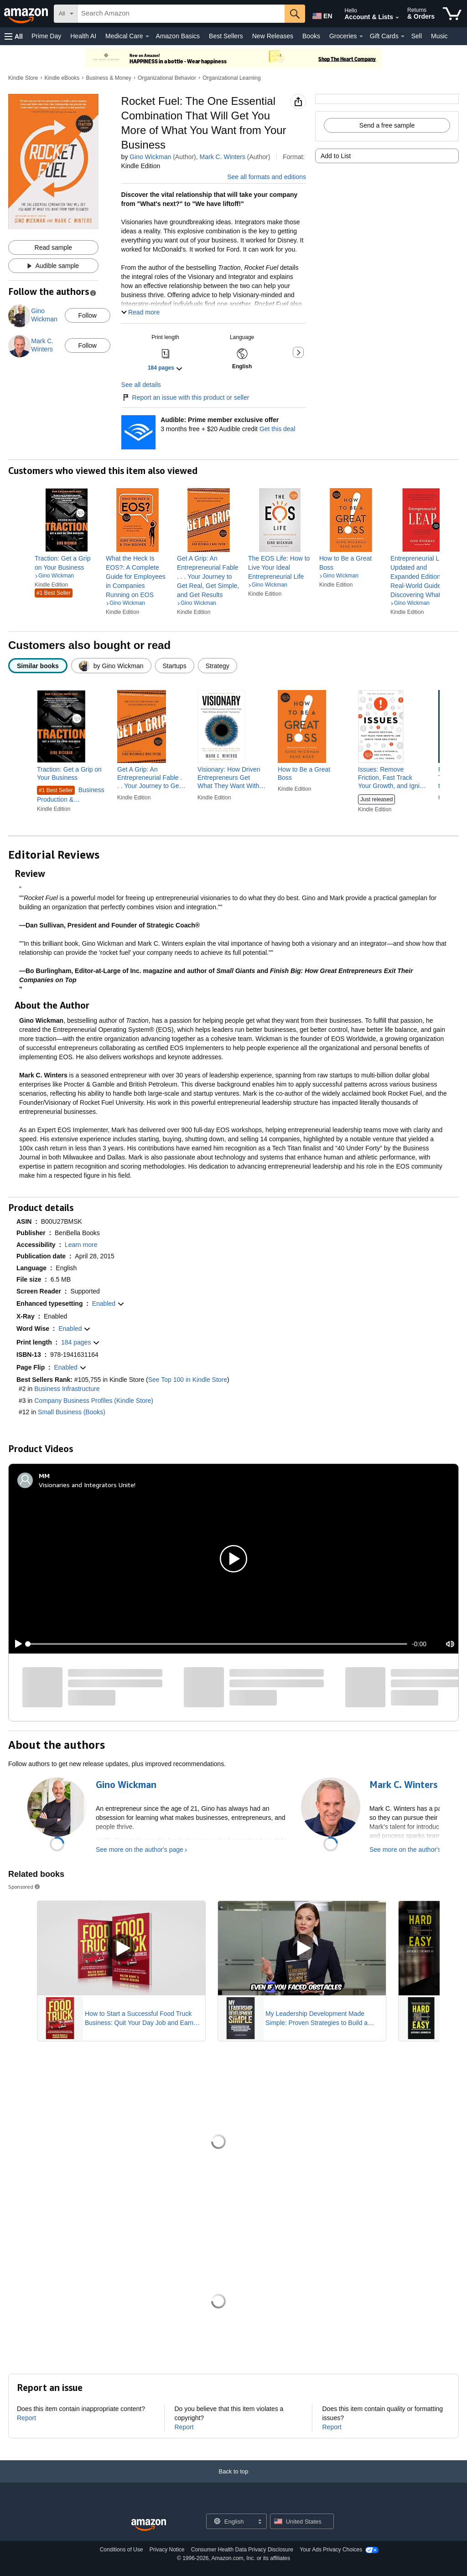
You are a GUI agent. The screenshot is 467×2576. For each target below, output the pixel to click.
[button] (13, 36)
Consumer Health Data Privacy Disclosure (242, 2549)
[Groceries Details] (361, 36)
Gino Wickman (150, 156)
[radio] (37, 665)
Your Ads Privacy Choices (331, 2549)
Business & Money (108, 78)
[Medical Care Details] (147, 36)
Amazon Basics (178, 36)
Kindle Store (23, 78)
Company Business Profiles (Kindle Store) (93, 1400)
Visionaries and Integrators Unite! (87, 1485)
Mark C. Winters (222, 156)
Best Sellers (226, 36)
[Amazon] (27, 13)
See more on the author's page (139, 1849)
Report (26, 2417)
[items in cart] (452, 13)
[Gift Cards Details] (403, 36)
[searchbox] (181, 13)
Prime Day (46, 36)
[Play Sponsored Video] (121, 1948)
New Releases (272, 36)
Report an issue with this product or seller (185, 397)
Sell (416, 36)
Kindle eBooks (62, 78)
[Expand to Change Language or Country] (259, 2522)
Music (439, 36)
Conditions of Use (121, 2549)
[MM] (44, 1475)
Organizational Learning (231, 78)
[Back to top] (233, 2480)
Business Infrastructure (66, 1388)
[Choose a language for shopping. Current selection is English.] (230, 2521)
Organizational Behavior (167, 78)
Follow (87, 315)
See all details (141, 384)
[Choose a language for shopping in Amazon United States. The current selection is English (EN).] (321, 14)
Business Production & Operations (70, 795)
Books (311, 36)
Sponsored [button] (24, 1887)
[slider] (217, 1644)
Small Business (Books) (71, 1412)
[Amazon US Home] (148, 2525)
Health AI (83, 36)
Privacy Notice (167, 2549)
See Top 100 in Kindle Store (187, 1379)
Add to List (336, 156)
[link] (67, 563)
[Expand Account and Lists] (397, 18)
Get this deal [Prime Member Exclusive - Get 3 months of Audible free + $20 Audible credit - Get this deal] (277, 429)
